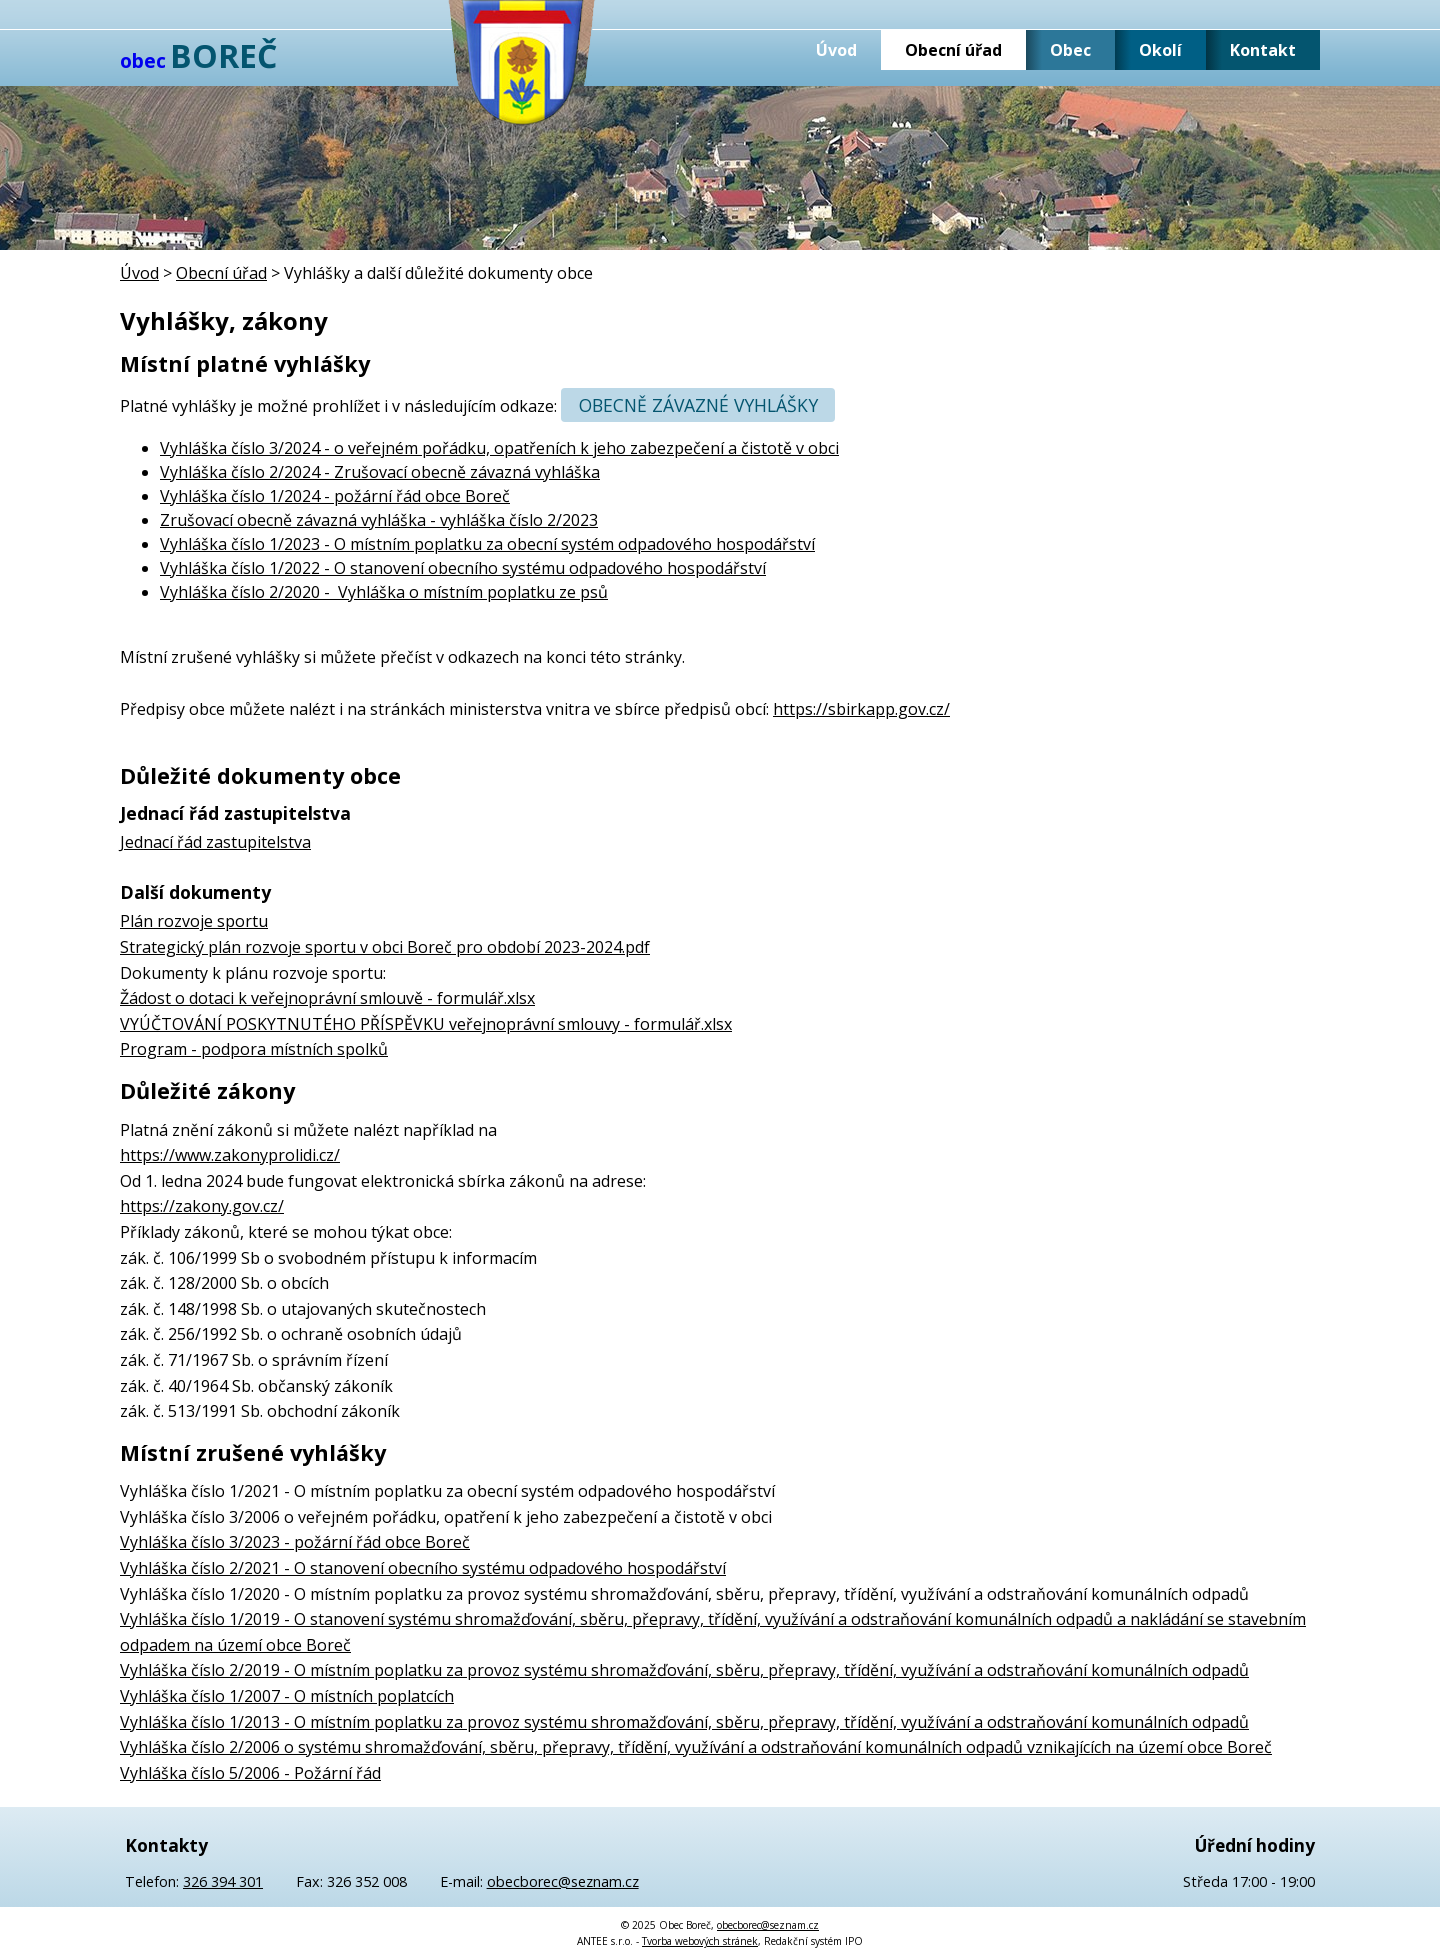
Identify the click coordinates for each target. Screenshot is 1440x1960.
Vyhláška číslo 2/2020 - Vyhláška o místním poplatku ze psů (384, 592)
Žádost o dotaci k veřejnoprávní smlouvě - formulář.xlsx (327, 998)
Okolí (1160, 50)
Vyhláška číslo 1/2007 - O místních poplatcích (287, 1696)
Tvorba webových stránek (700, 1941)
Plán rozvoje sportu (194, 921)
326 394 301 (223, 1881)
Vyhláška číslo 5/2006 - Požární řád (250, 1773)
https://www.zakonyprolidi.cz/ (230, 1155)
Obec (1070, 50)
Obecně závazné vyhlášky (698, 405)
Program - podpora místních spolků (254, 1049)
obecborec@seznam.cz (563, 1881)
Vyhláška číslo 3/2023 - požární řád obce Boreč (295, 1542)
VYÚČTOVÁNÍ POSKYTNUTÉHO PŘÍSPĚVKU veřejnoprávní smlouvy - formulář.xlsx (426, 1024)
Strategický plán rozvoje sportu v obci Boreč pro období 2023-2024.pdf (385, 947)
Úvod (836, 50)
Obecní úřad (953, 50)
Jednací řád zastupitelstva (215, 842)
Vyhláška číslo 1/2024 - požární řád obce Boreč (335, 496)
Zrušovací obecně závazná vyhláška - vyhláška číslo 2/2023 (379, 520)
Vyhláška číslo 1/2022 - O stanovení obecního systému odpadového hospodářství (463, 568)
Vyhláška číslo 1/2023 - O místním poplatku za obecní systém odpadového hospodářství (487, 544)
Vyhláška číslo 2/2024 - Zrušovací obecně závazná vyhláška (380, 472)
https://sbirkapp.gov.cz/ (861, 709)
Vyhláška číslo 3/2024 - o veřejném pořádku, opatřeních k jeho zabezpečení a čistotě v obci (499, 448)
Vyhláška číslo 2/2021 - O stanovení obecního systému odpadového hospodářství (423, 1568)
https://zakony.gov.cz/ (202, 1206)
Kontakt (1263, 50)
